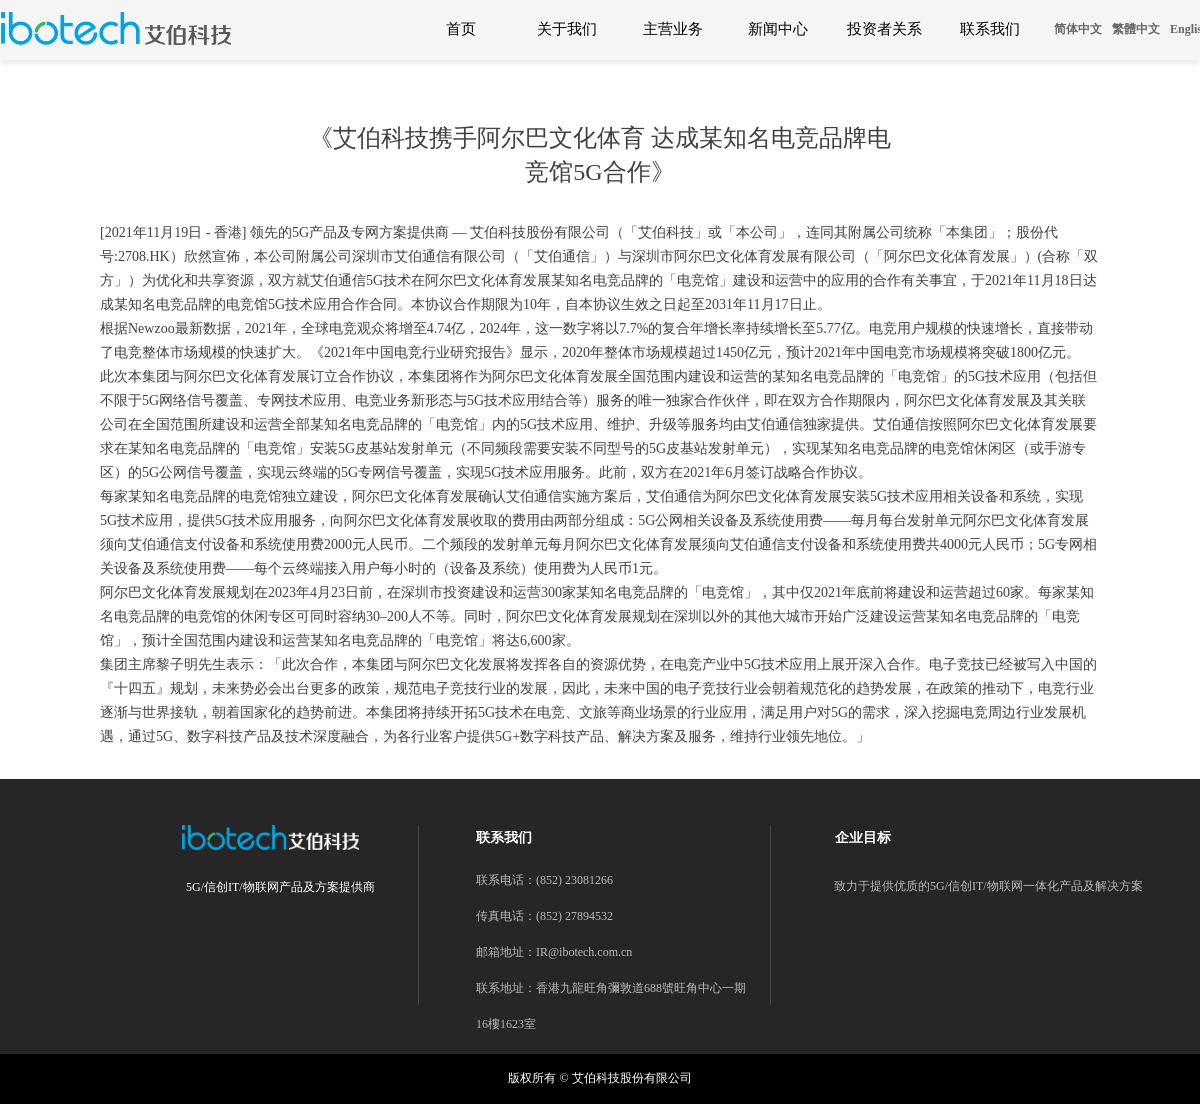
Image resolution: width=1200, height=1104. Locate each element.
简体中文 (1078, 29)
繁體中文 (1136, 29)
